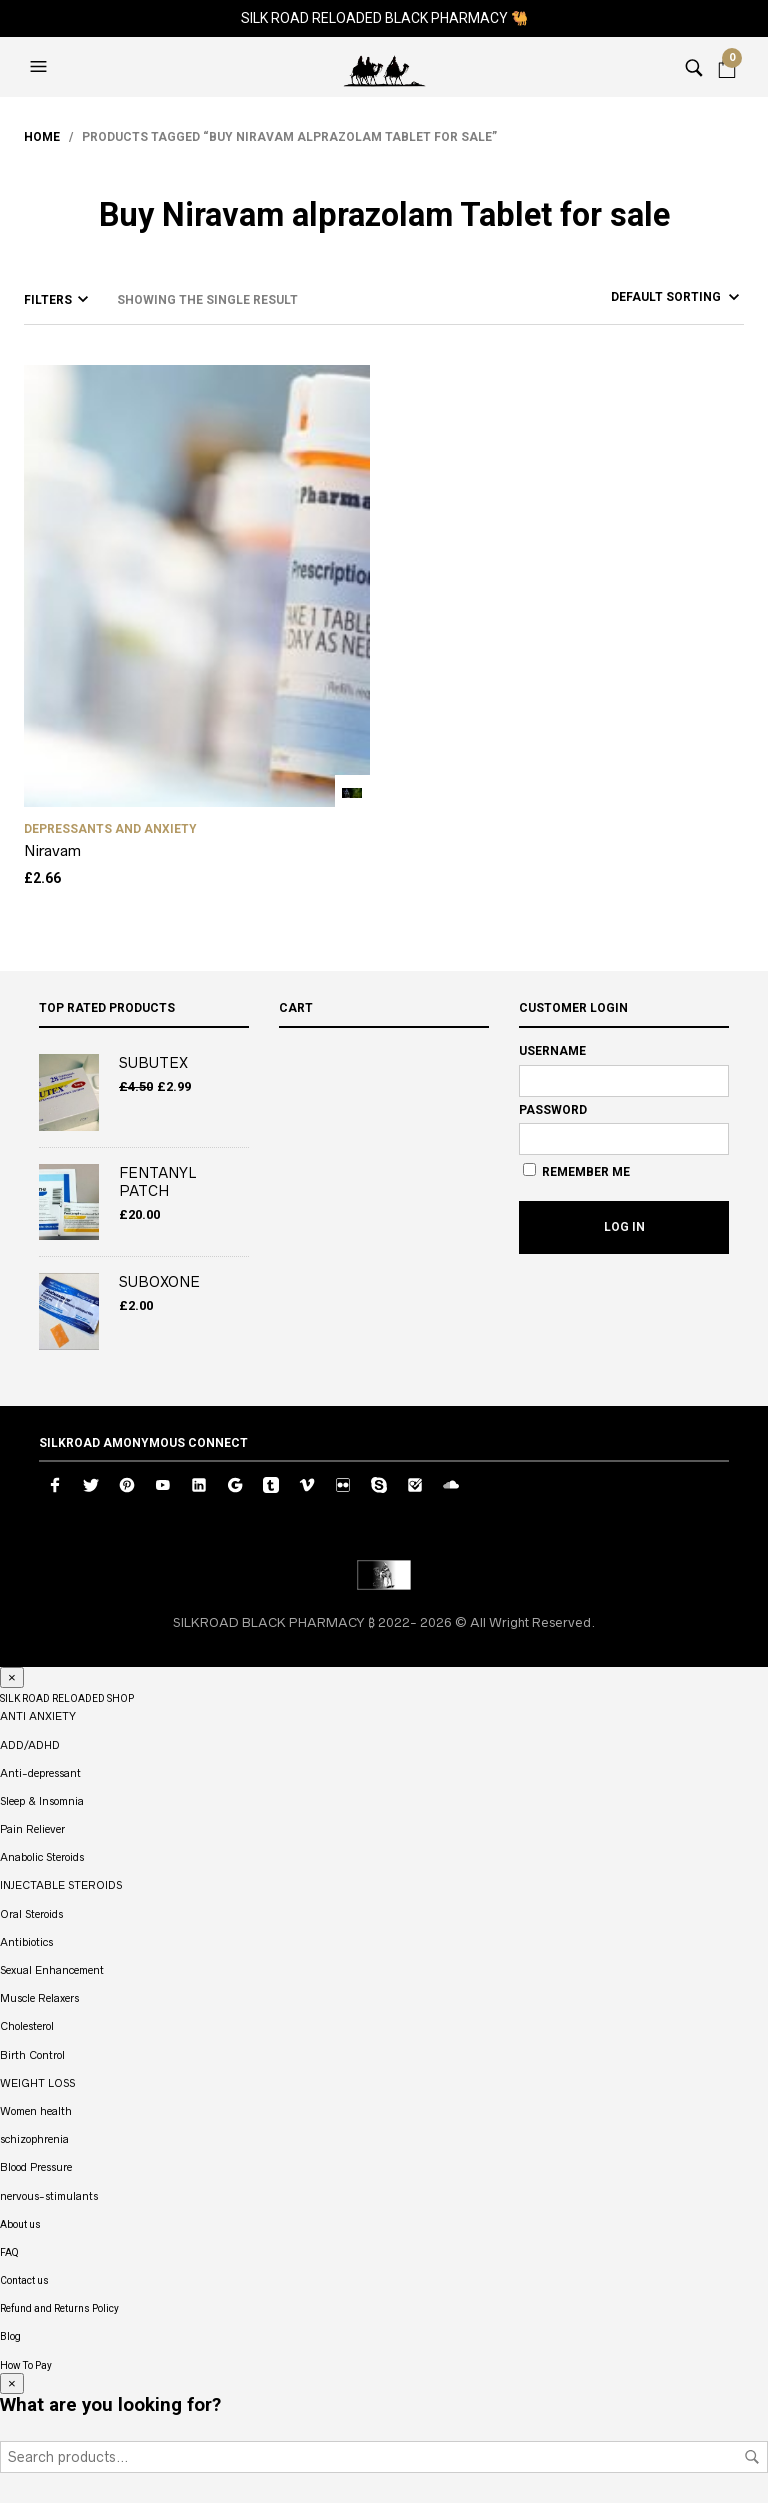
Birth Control (32, 2055)
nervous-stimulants (49, 2196)
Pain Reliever (32, 1829)
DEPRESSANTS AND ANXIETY (110, 829)
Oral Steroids (31, 1914)
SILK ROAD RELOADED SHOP (67, 1698)
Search (752, 2457)
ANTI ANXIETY (38, 1716)
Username (552, 1051)
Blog (10, 2336)
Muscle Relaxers (39, 1998)
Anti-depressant (40, 1773)
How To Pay (26, 2365)
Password (553, 1110)
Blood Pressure (36, 2167)
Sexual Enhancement (52, 1970)
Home (42, 137)
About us (20, 2224)
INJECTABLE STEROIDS (61, 1885)
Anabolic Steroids (42, 1857)
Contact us (24, 2280)
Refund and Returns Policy (59, 2308)
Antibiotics (26, 1942)
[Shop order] (639, 297)
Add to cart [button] (352, 792)
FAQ (9, 2252)
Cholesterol (27, 2026)
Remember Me (576, 1171)
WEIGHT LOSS (37, 2083)
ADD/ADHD (30, 1745)
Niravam (52, 850)
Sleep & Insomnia (42, 1801)
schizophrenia (34, 2139)
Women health (36, 2111)
